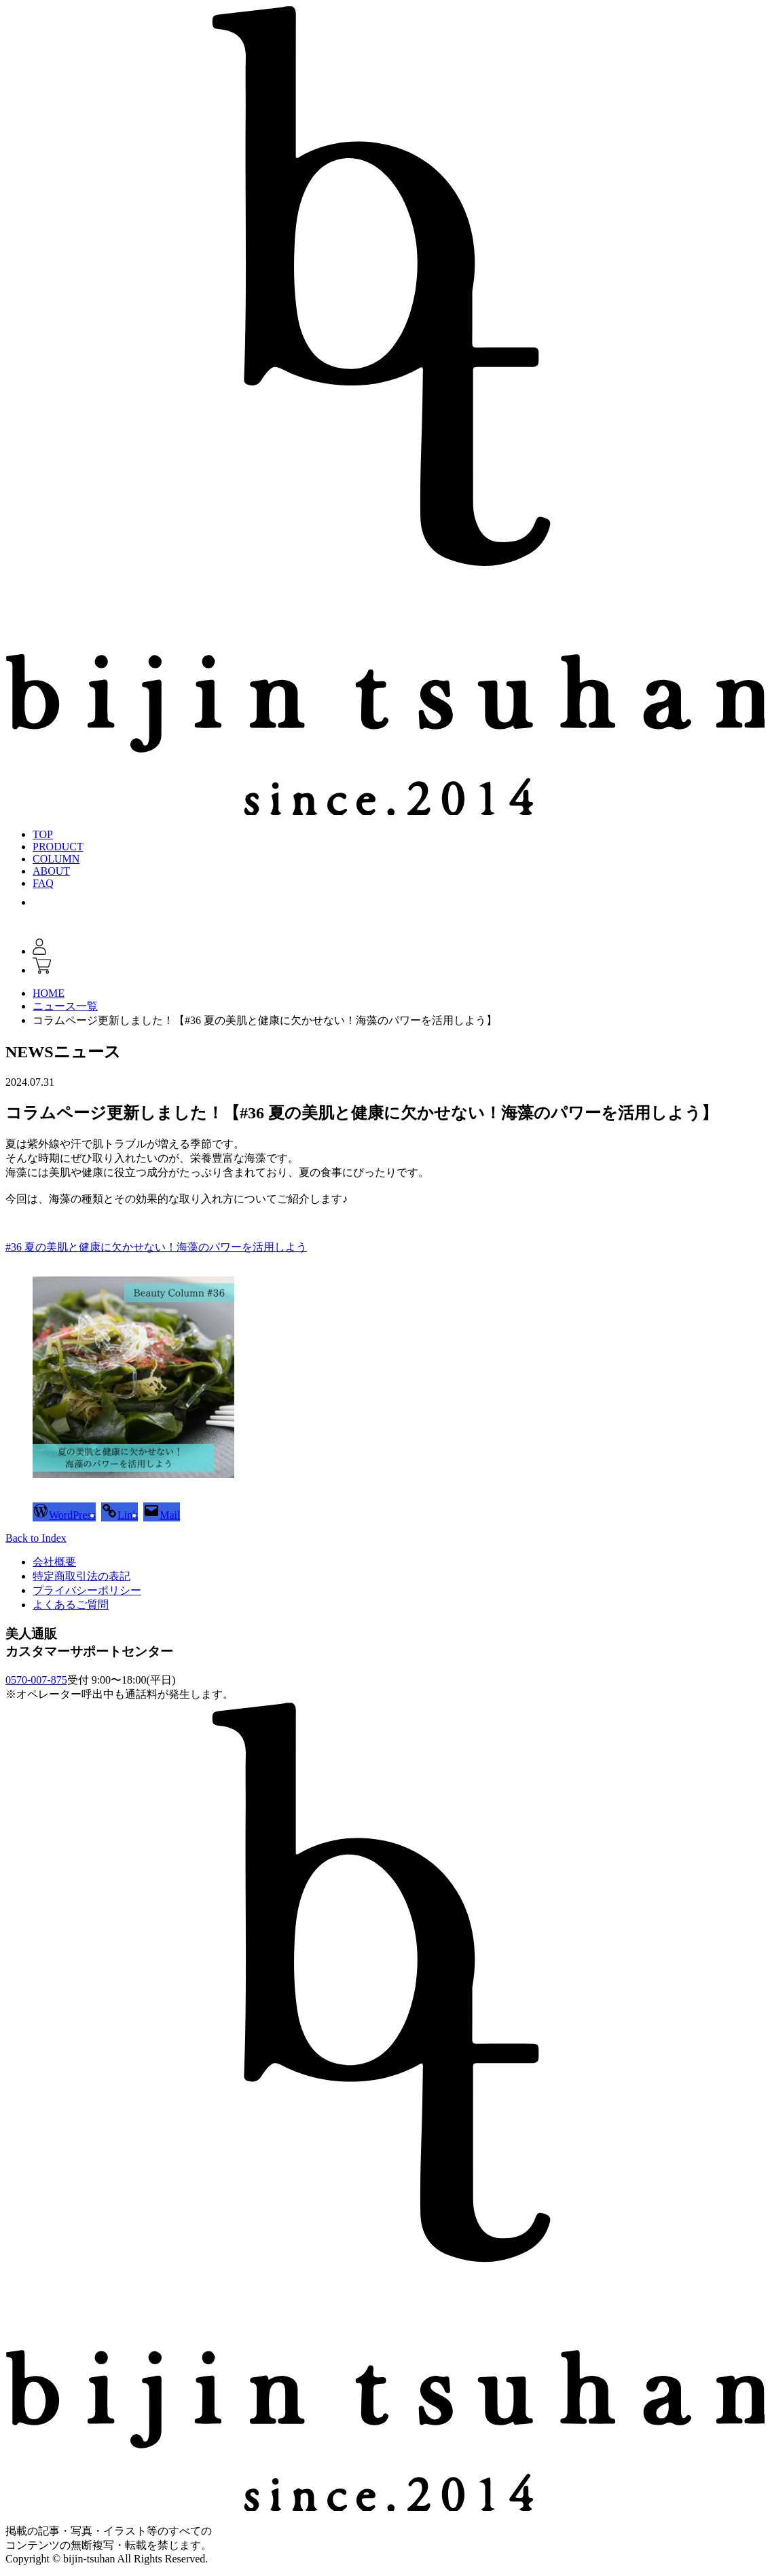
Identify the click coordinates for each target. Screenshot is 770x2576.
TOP (43, 834)
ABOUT (51, 871)
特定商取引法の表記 (81, 1576)
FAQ (43, 883)
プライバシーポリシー (87, 1590)
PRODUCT (58, 846)
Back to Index (36, 1538)
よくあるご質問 (71, 1604)
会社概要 (54, 1562)
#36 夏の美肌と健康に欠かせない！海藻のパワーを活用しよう (156, 1247)
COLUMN (56, 859)
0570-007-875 (36, 1680)
